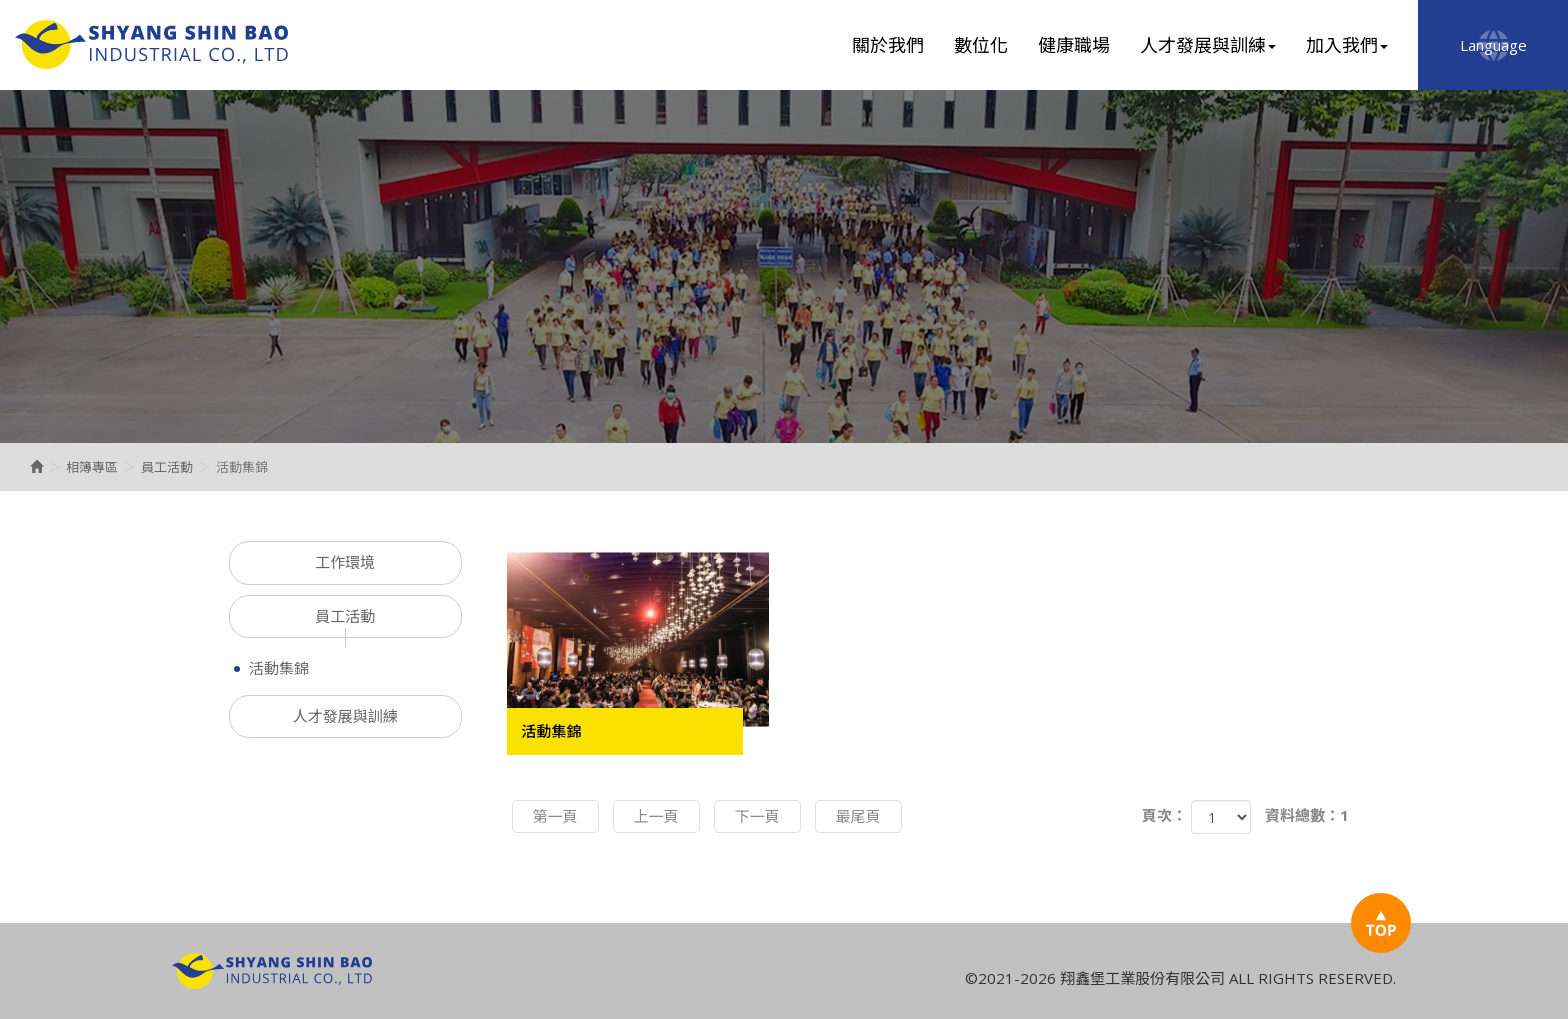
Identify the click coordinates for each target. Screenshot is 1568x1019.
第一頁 (555, 816)
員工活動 (167, 467)
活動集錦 (279, 668)
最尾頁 (858, 816)
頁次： (1164, 815)
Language (1493, 45)
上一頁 (656, 816)
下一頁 (757, 816)
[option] (784, 266)
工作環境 (345, 562)
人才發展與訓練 (345, 716)
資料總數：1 (1307, 815)
